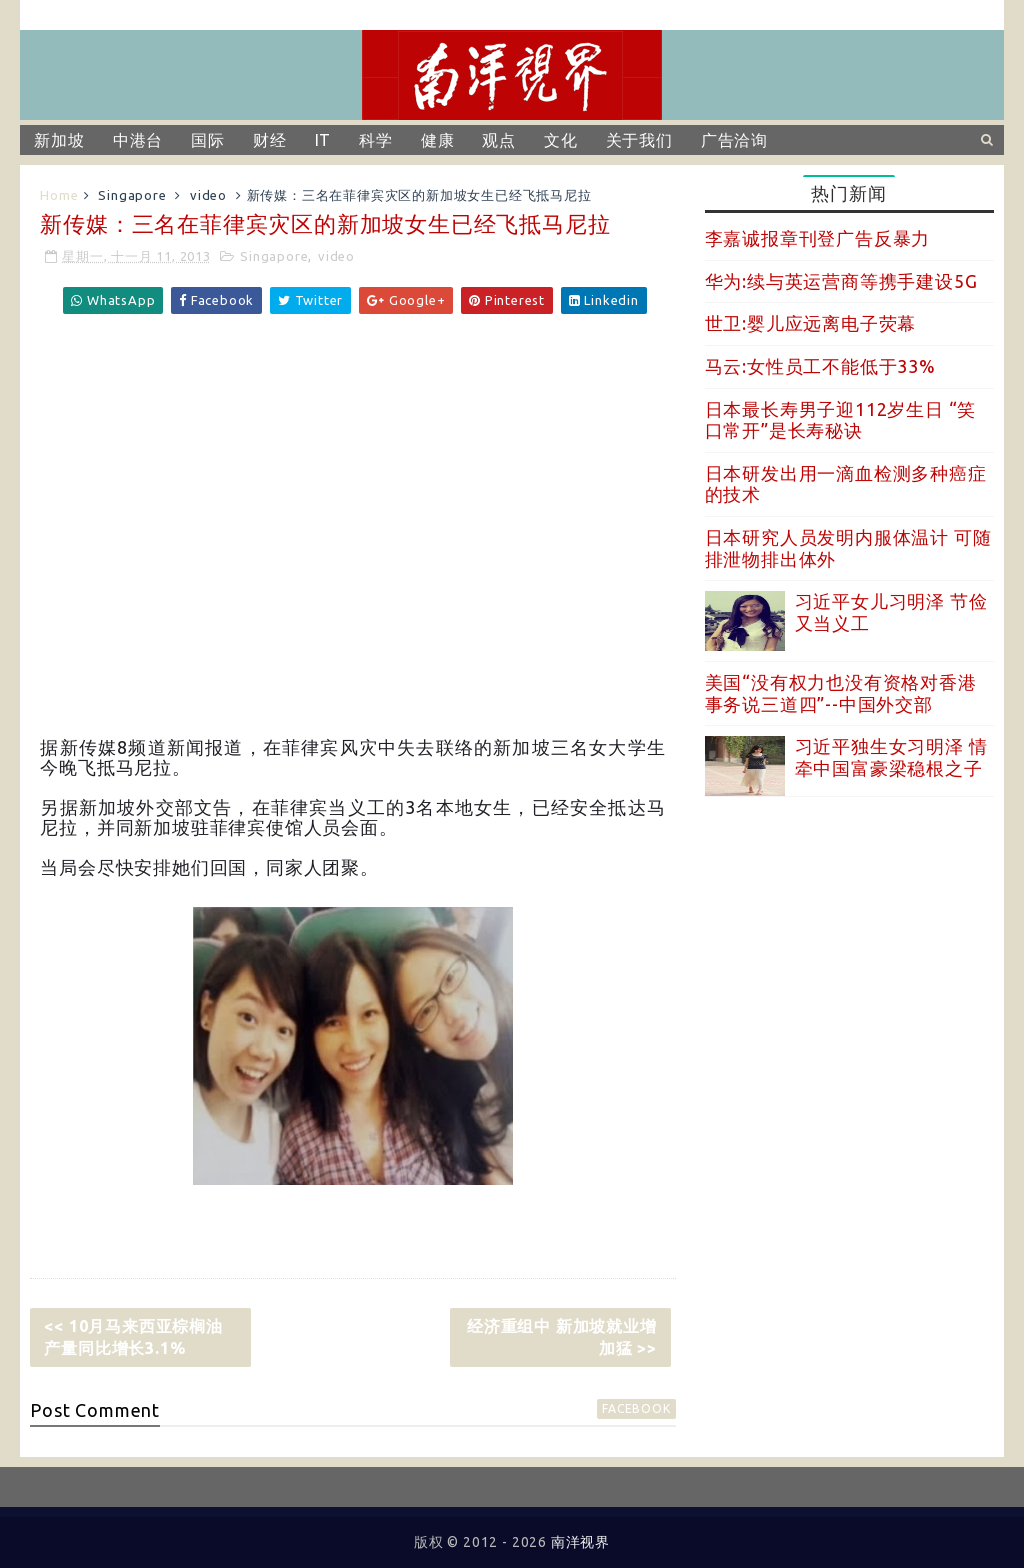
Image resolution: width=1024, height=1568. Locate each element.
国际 (208, 140)
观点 (499, 140)
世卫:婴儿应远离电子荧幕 (811, 323)
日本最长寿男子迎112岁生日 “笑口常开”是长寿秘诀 (841, 420)
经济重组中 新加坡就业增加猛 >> (562, 1337)
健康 (438, 140)
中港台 (138, 140)
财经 (270, 140)
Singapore (132, 195)
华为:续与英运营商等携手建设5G (841, 281)
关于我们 (639, 140)
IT (323, 140)
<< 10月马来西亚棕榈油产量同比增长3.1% (133, 1337)
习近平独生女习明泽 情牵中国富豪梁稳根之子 (891, 757)
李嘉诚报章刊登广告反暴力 (818, 238)
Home (59, 195)
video (208, 195)
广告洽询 (734, 140)
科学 (376, 140)
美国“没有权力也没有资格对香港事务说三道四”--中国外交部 (841, 693)
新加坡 (59, 140)
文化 (561, 140)
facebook (636, 1408)
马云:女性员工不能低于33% (820, 366)
